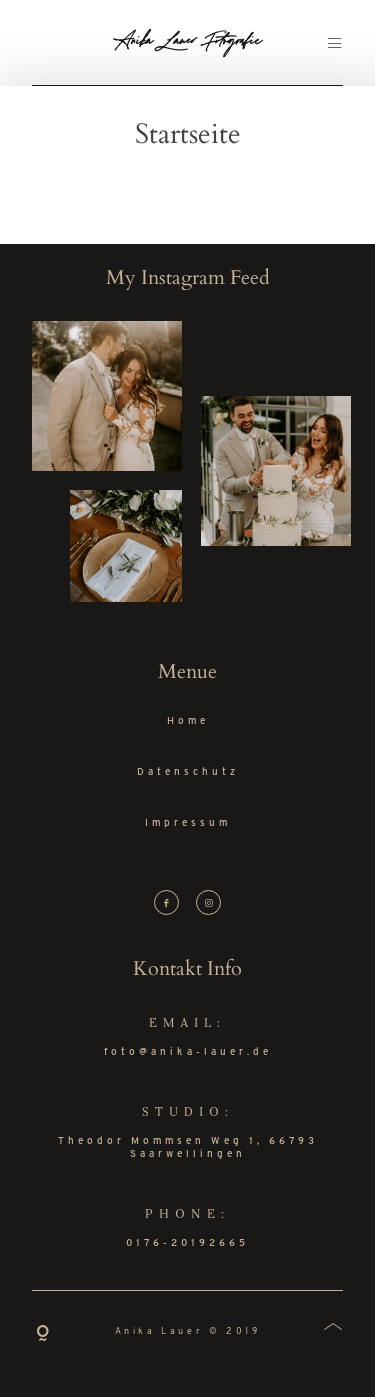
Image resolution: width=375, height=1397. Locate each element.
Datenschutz (188, 772)
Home (188, 721)
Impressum (188, 823)
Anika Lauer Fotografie (187, 42)
